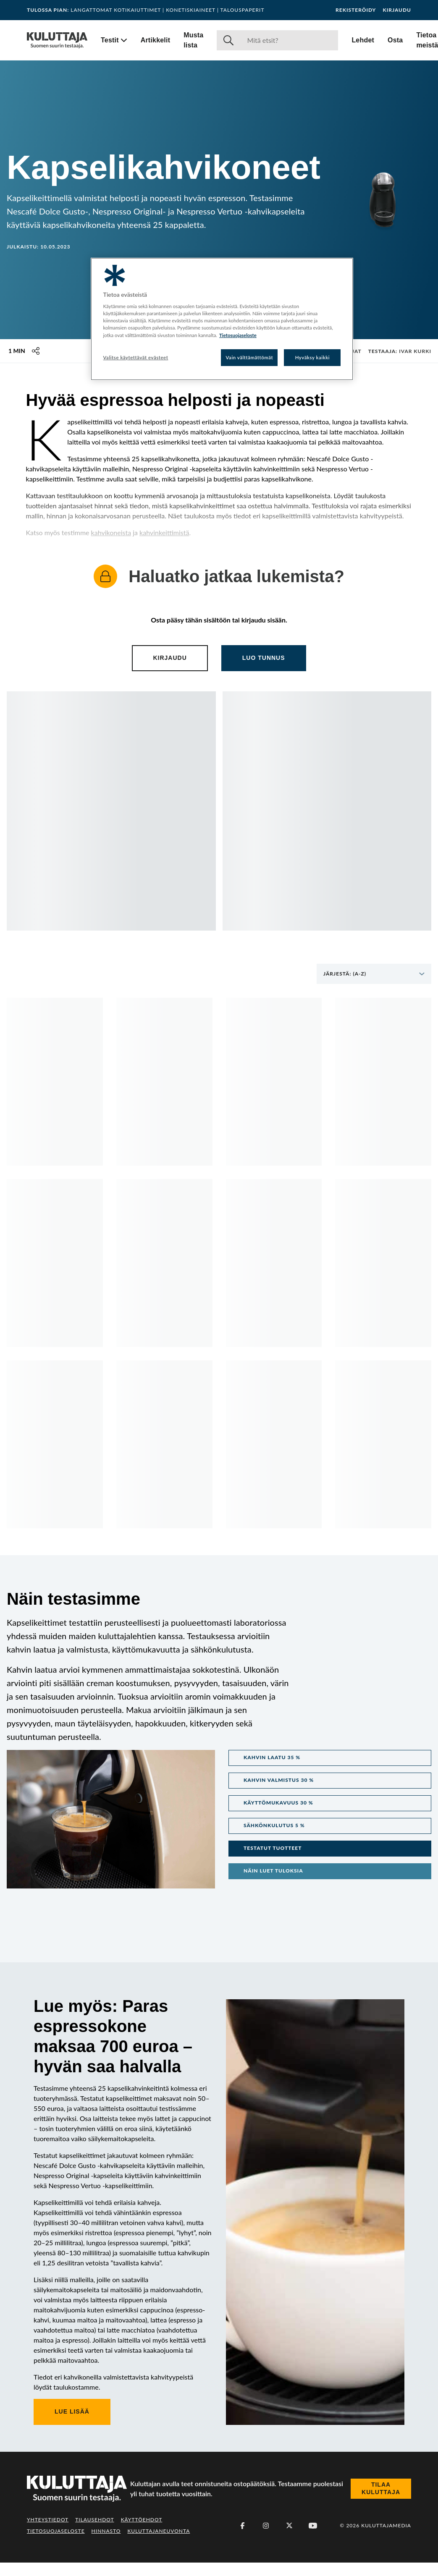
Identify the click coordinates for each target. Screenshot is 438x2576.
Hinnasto (106, 2531)
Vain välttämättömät (249, 357)
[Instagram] (266, 2526)
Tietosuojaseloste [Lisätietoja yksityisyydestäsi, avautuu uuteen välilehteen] (238, 335)
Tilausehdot (94, 2519)
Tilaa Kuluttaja (381, 2488)
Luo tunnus (263, 657)
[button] (330, 1758)
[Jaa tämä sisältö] (35, 351)
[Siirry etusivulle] (57, 40)
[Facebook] (242, 2526)
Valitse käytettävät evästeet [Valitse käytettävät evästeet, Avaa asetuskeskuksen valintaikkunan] (135, 357)
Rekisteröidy (356, 10)
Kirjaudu (397, 10)
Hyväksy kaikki (312, 357)
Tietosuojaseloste (56, 2531)
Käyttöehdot (142, 2519)
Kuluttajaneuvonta (158, 2531)
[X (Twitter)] (289, 2526)
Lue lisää (72, 2411)
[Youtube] (313, 2526)
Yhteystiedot (47, 2519)
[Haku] (289, 40)
